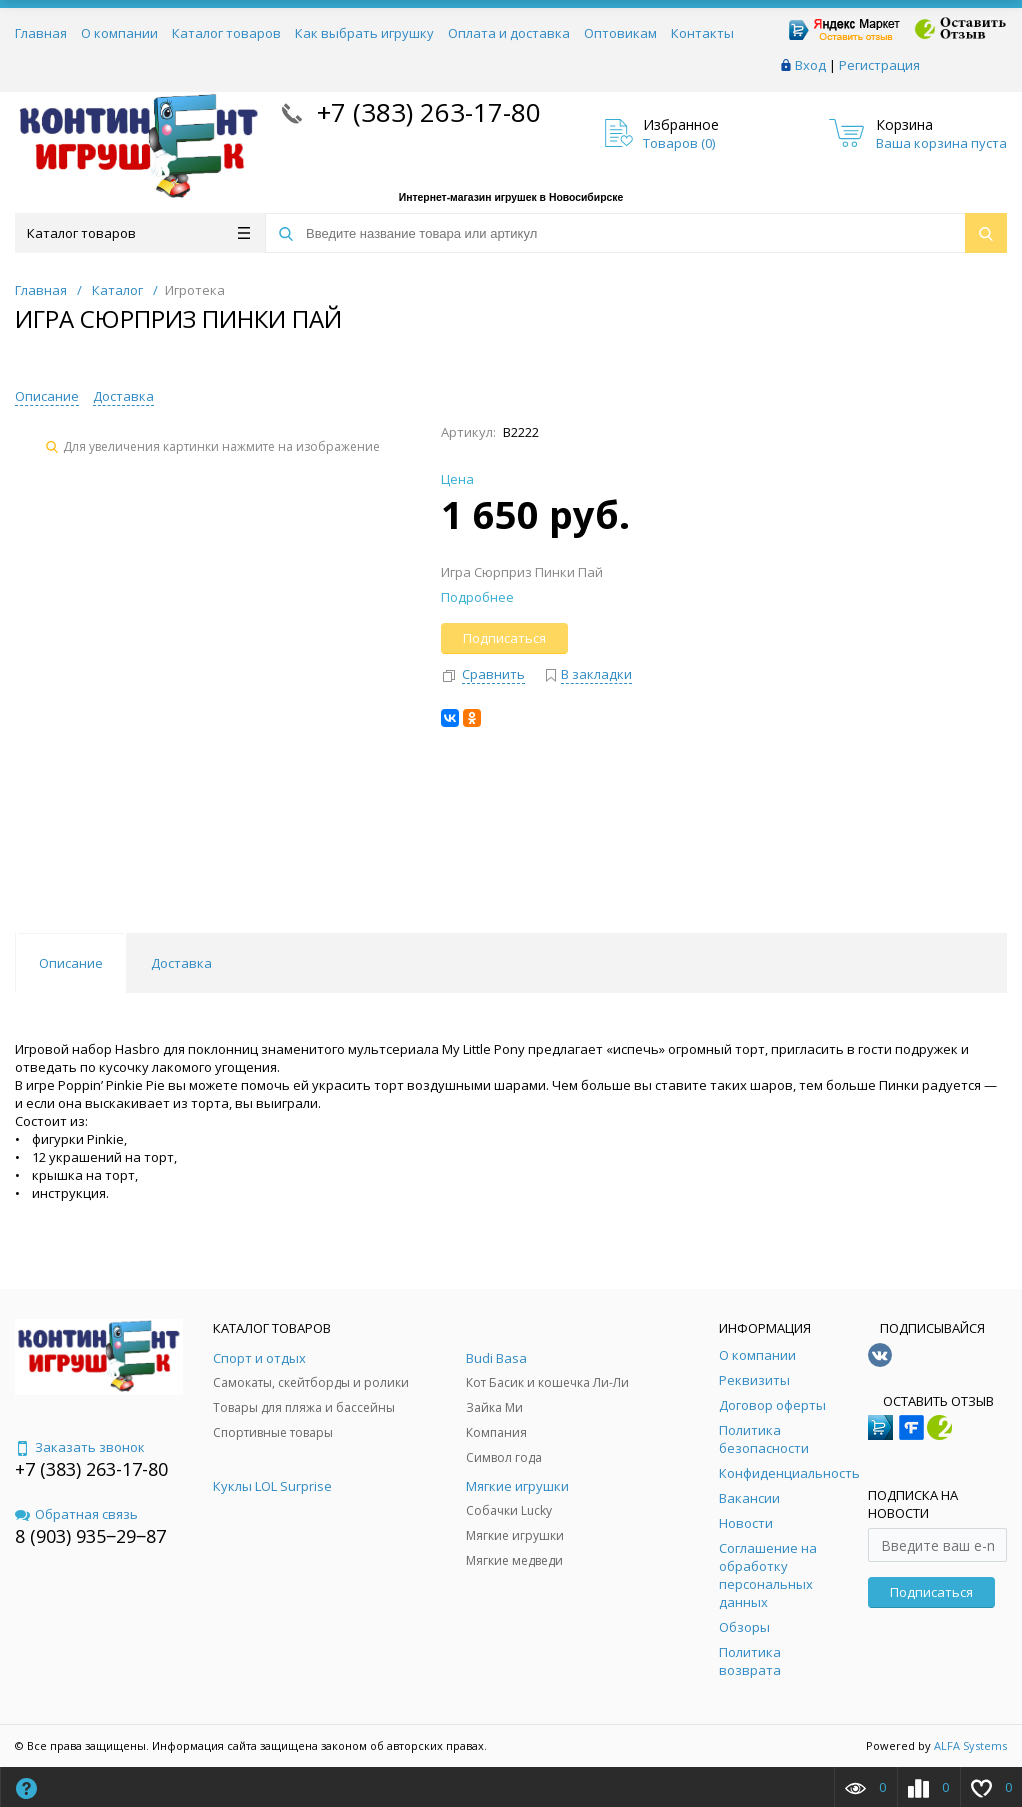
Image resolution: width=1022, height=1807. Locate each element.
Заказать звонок (80, 1447)
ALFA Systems (970, 1745)
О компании (119, 33)
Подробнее (477, 597)
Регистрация (879, 65)
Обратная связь (76, 1514)
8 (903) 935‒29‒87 (90, 1536)
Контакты (702, 33)
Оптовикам (620, 33)
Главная (41, 33)
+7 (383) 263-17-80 (425, 112)
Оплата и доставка (509, 33)
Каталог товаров (226, 33)
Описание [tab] (71, 963)
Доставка (123, 396)
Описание (47, 396)
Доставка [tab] (181, 963)
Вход (810, 65)
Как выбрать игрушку (364, 33)
